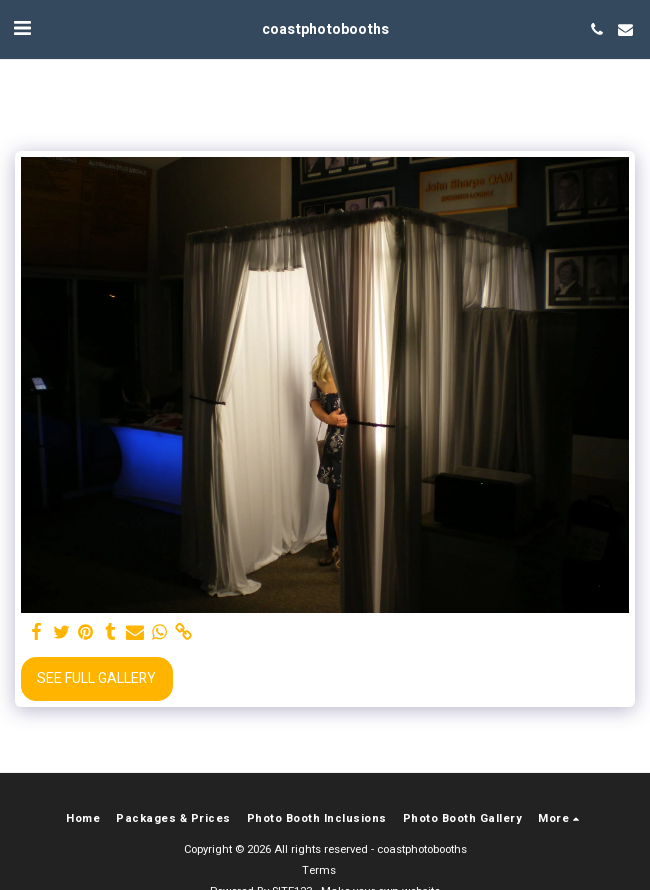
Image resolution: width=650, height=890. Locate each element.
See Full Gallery (96, 678)
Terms (319, 870)
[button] (22, 28)
